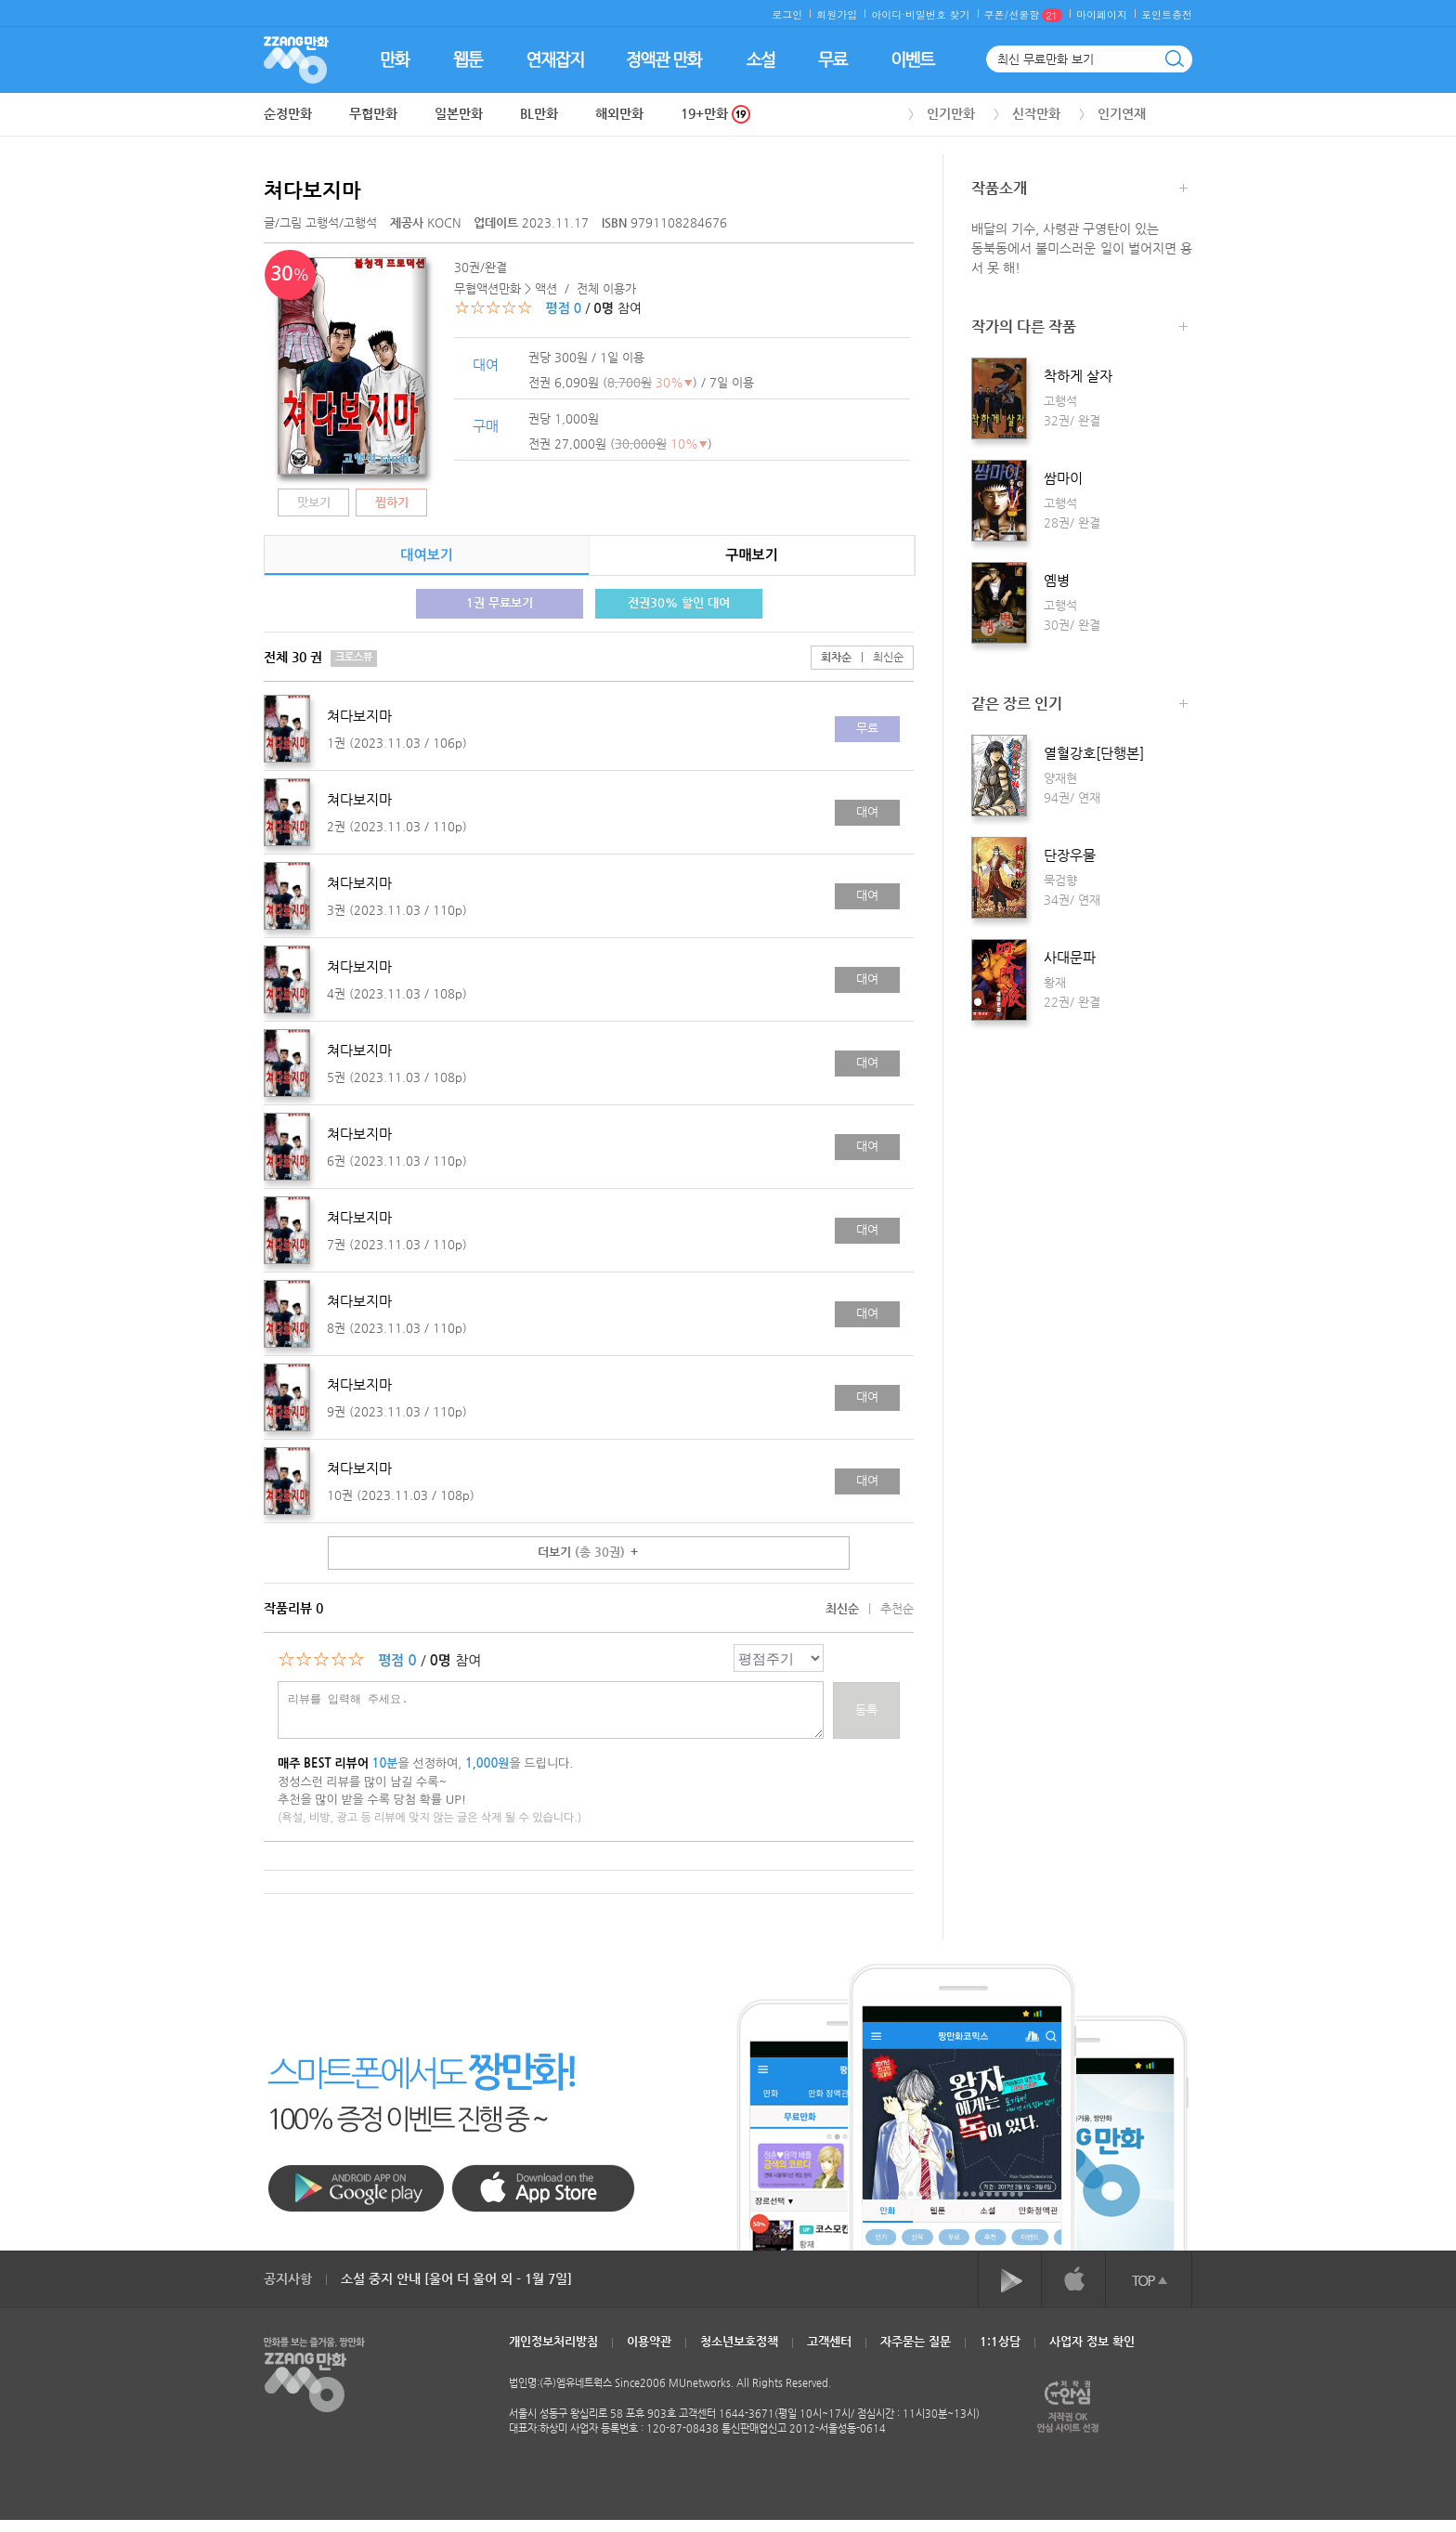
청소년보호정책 (739, 2341)
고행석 (322, 222)
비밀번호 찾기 (937, 14)
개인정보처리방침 (553, 2341)
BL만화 (539, 113)
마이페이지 (1101, 14)
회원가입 (836, 14)
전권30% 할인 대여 (679, 602)
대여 (867, 811)
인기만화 (951, 113)
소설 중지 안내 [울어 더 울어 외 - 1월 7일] (456, 2278)
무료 (867, 728)
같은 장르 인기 (1079, 705)
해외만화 (619, 113)
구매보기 (751, 555)
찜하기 (392, 502)
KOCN (427, 222)
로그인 (787, 14)
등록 (866, 1709)
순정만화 (288, 113)
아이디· (888, 14)
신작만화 (1036, 113)
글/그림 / (320, 222)
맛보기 (314, 502)
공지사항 (288, 2278)
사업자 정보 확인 (1092, 2341)
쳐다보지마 (312, 190)
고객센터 (829, 2341)
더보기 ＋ (589, 1552)
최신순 (878, 656)
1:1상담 (1000, 2341)
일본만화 (459, 113)
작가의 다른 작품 (1079, 328)
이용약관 (649, 2341)
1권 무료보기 (499, 602)
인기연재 (1122, 113)
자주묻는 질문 (915, 2341)
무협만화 (373, 113)
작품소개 (1079, 190)
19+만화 (715, 114)
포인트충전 (1166, 14)
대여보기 (426, 555)
